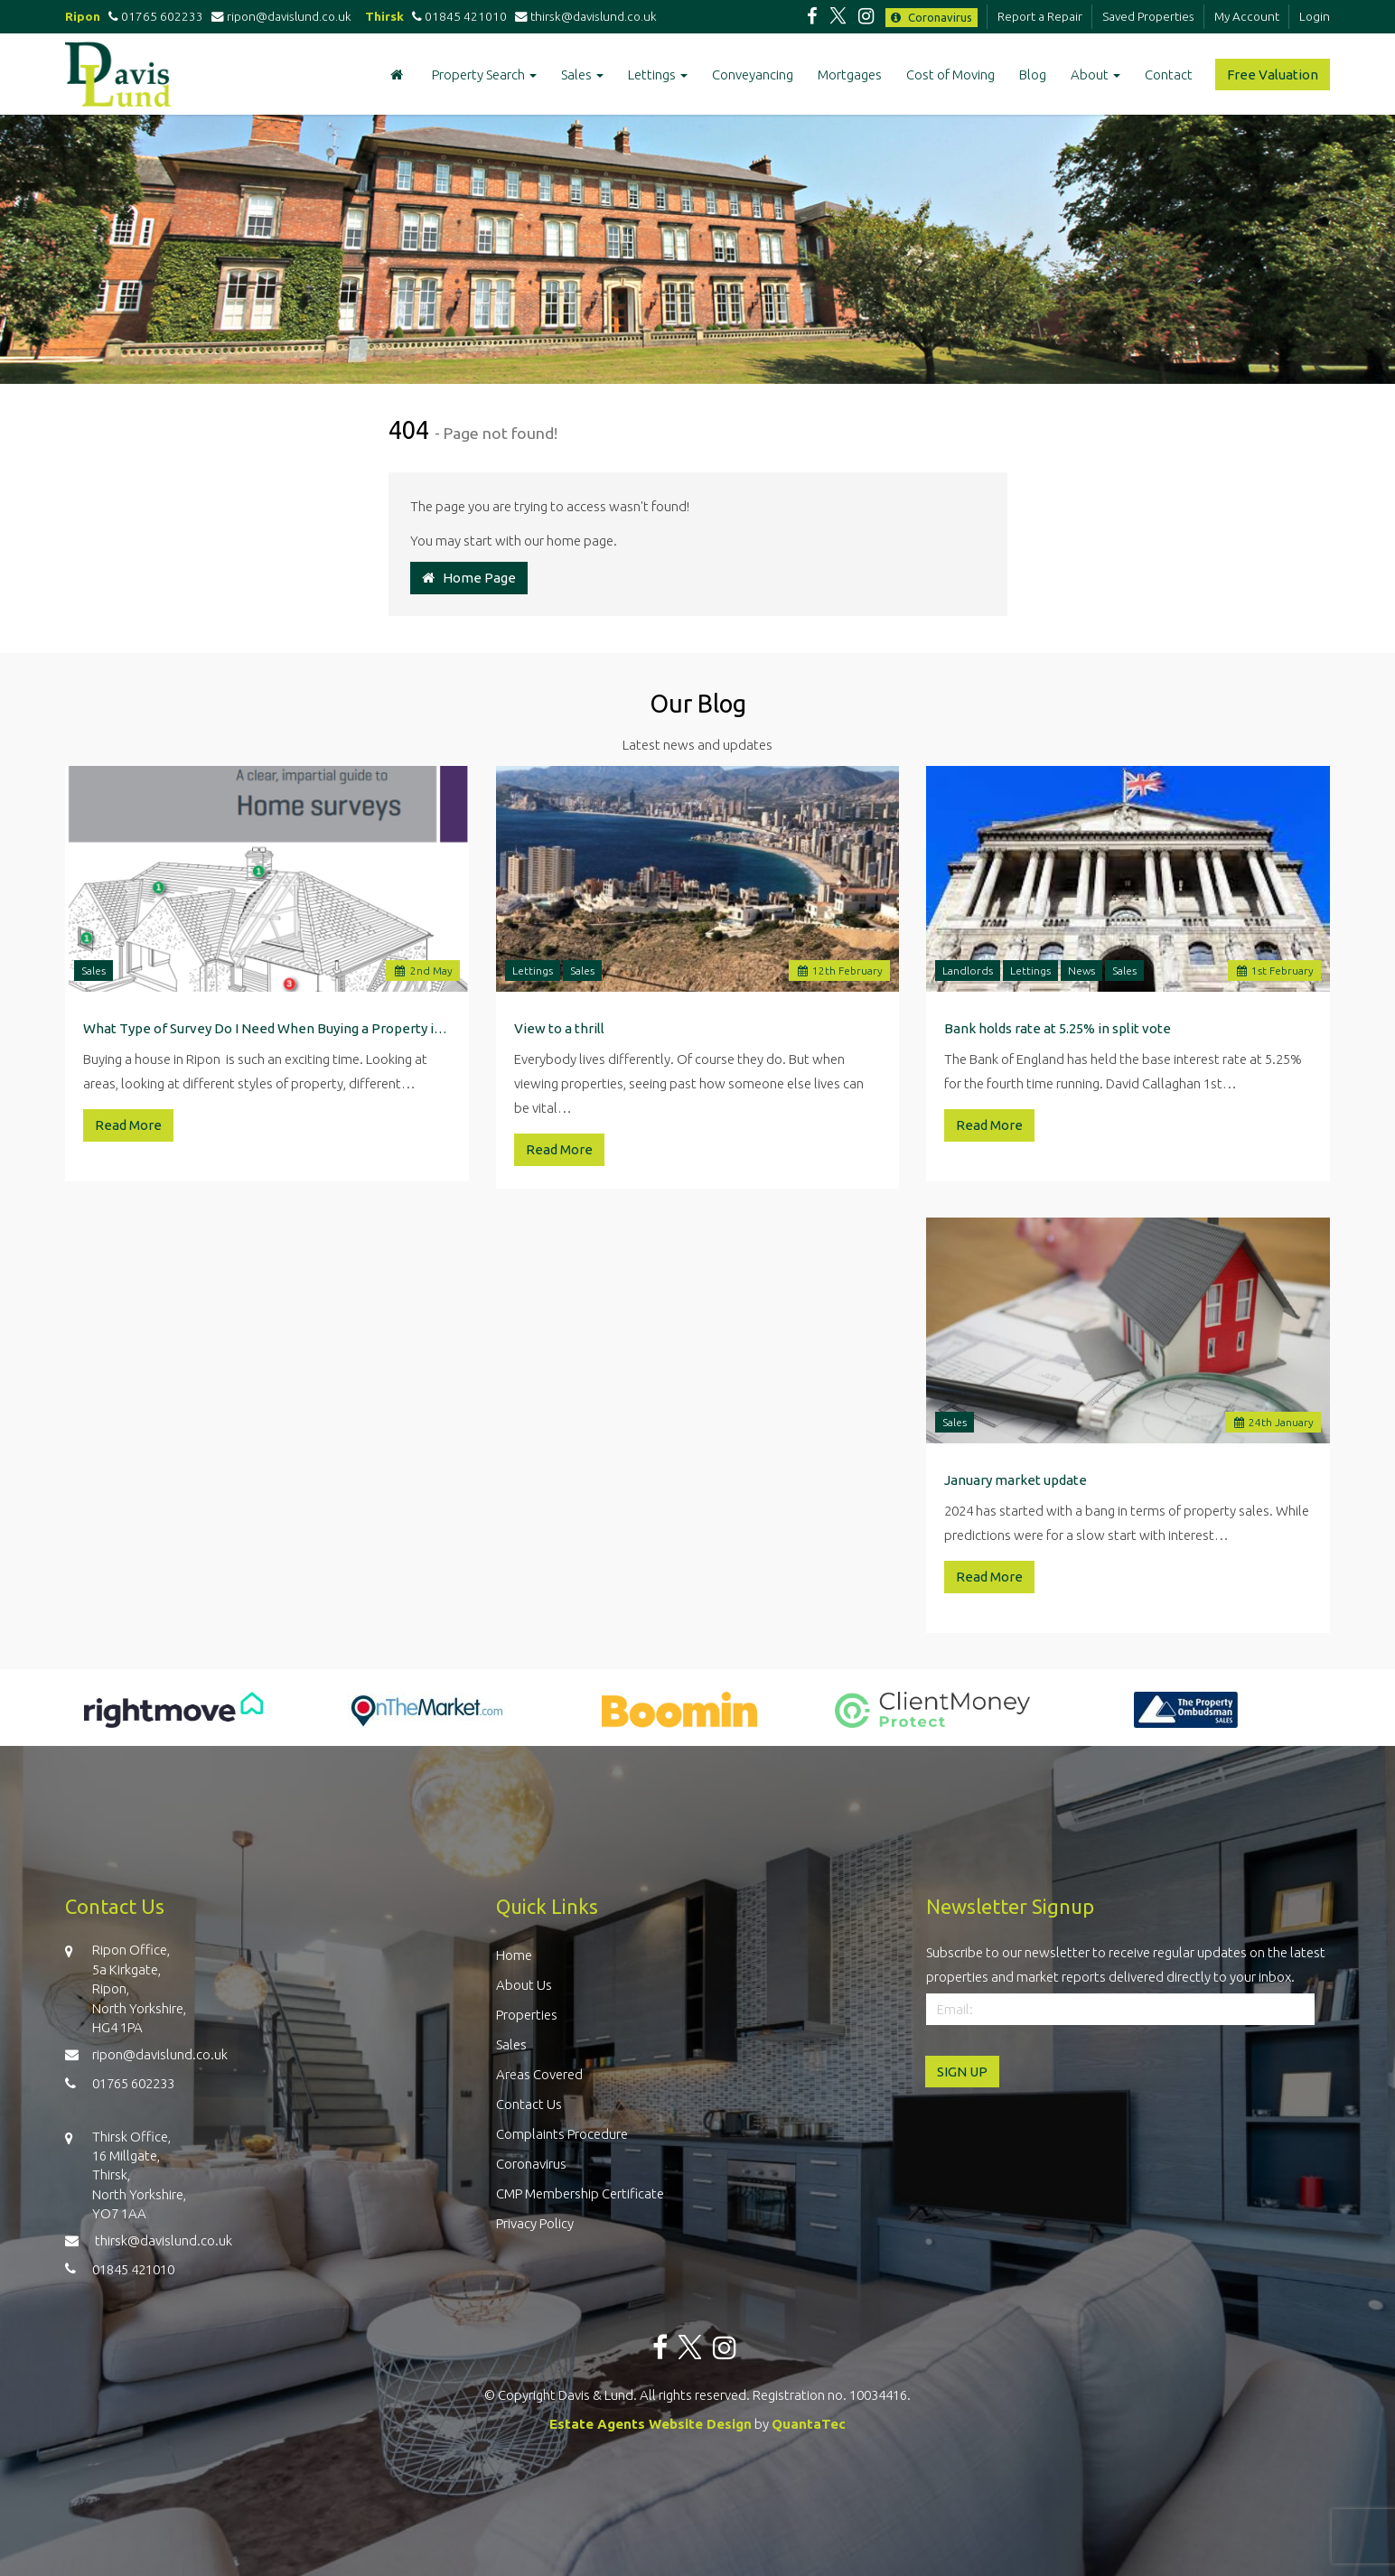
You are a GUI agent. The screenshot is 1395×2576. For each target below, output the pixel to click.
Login (1314, 16)
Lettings (658, 74)
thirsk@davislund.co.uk (586, 16)
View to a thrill (559, 1028)
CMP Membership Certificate (580, 2193)
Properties (526, 2014)
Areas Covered (539, 2074)
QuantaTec (809, 2423)
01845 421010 (457, 16)
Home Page (469, 577)
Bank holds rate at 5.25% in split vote (1057, 1028)
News (1081, 970)
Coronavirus (931, 17)
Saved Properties (1148, 16)
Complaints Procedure (562, 2134)
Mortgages (850, 74)
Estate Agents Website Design (650, 2423)
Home (514, 1955)
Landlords (967, 970)
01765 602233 (153, 16)
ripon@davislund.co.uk (283, 16)
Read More (128, 1125)
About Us (524, 1985)
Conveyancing (752, 74)
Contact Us (529, 2104)
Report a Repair (1039, 16)
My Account (1246, 16)
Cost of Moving (950, 74)
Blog (1032, 74)
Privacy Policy (535, 2223)
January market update (1015, 1480)
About (1095, 74)
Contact (1169, 74)
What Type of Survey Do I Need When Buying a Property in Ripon (267, 1028)
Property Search (484, 74)
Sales (582, 74)
